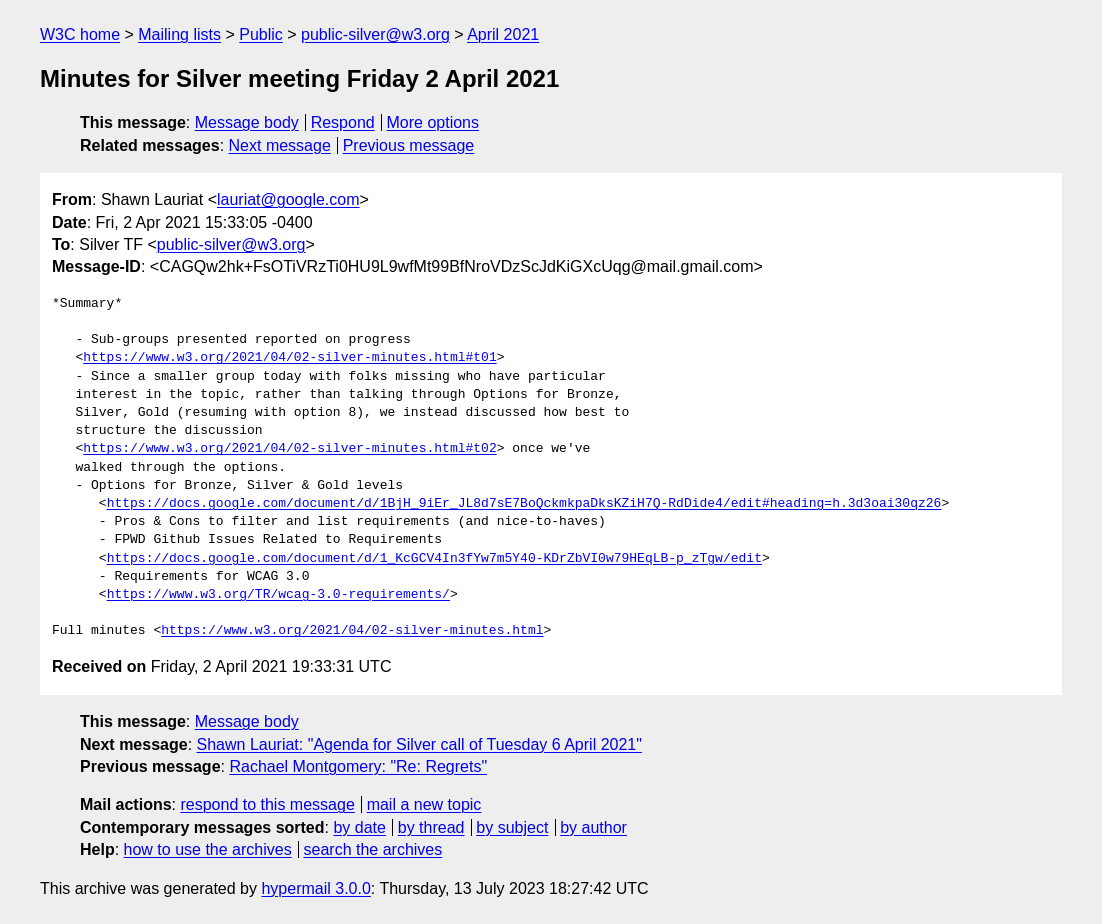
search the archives (373, 849)
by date (359, 827)
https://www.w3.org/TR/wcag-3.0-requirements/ (278, 595)
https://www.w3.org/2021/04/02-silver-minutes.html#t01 (289, 358)
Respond (343, 122)
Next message (280, 145)
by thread (431, 827)
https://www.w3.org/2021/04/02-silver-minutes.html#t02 (289, 449)
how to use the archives (208, 849)
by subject (512, 827)
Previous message (409, 145)
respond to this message (267, 804)
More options (433, 122)
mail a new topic (424, 804)
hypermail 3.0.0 (315, 888)
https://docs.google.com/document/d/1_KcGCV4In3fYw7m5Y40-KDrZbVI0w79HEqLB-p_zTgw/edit (434, 559)
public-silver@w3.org (375, 34)
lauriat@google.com (288, 199)
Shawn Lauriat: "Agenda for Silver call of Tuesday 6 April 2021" (419, 744)
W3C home (80, 34)
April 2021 (503, 34)
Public (261, 34)
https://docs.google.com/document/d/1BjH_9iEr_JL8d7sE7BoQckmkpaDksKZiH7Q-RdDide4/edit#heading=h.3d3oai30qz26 (524, 504)
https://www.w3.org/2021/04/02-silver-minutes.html (352, 631)
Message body (247, 122)
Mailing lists (179, 34)
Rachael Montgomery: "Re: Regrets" (358, 766)
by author (593, 827)
